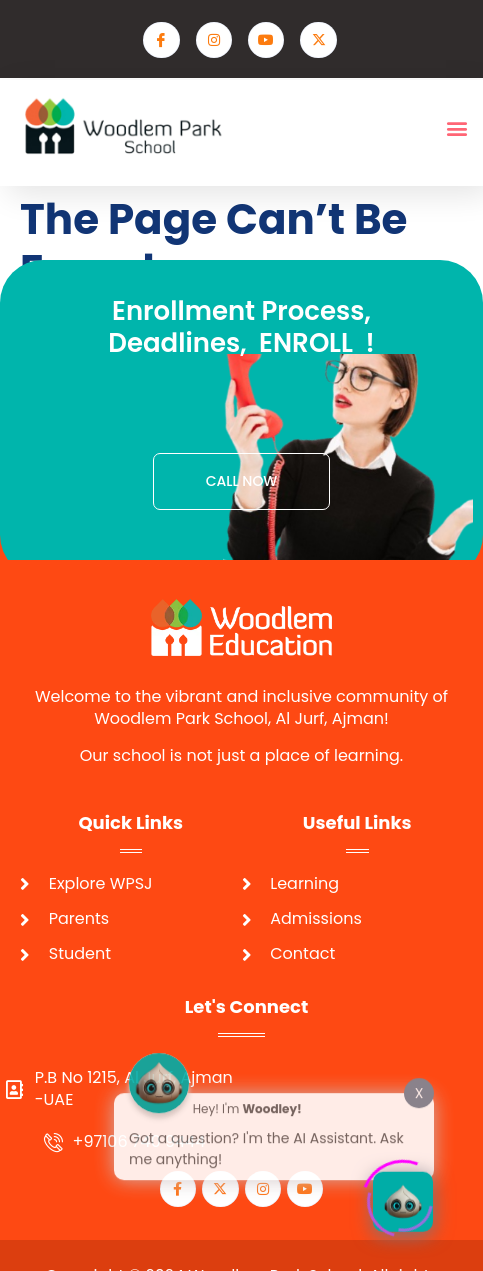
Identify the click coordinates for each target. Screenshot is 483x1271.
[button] (456, 128)
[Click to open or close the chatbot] (403, 1196)
